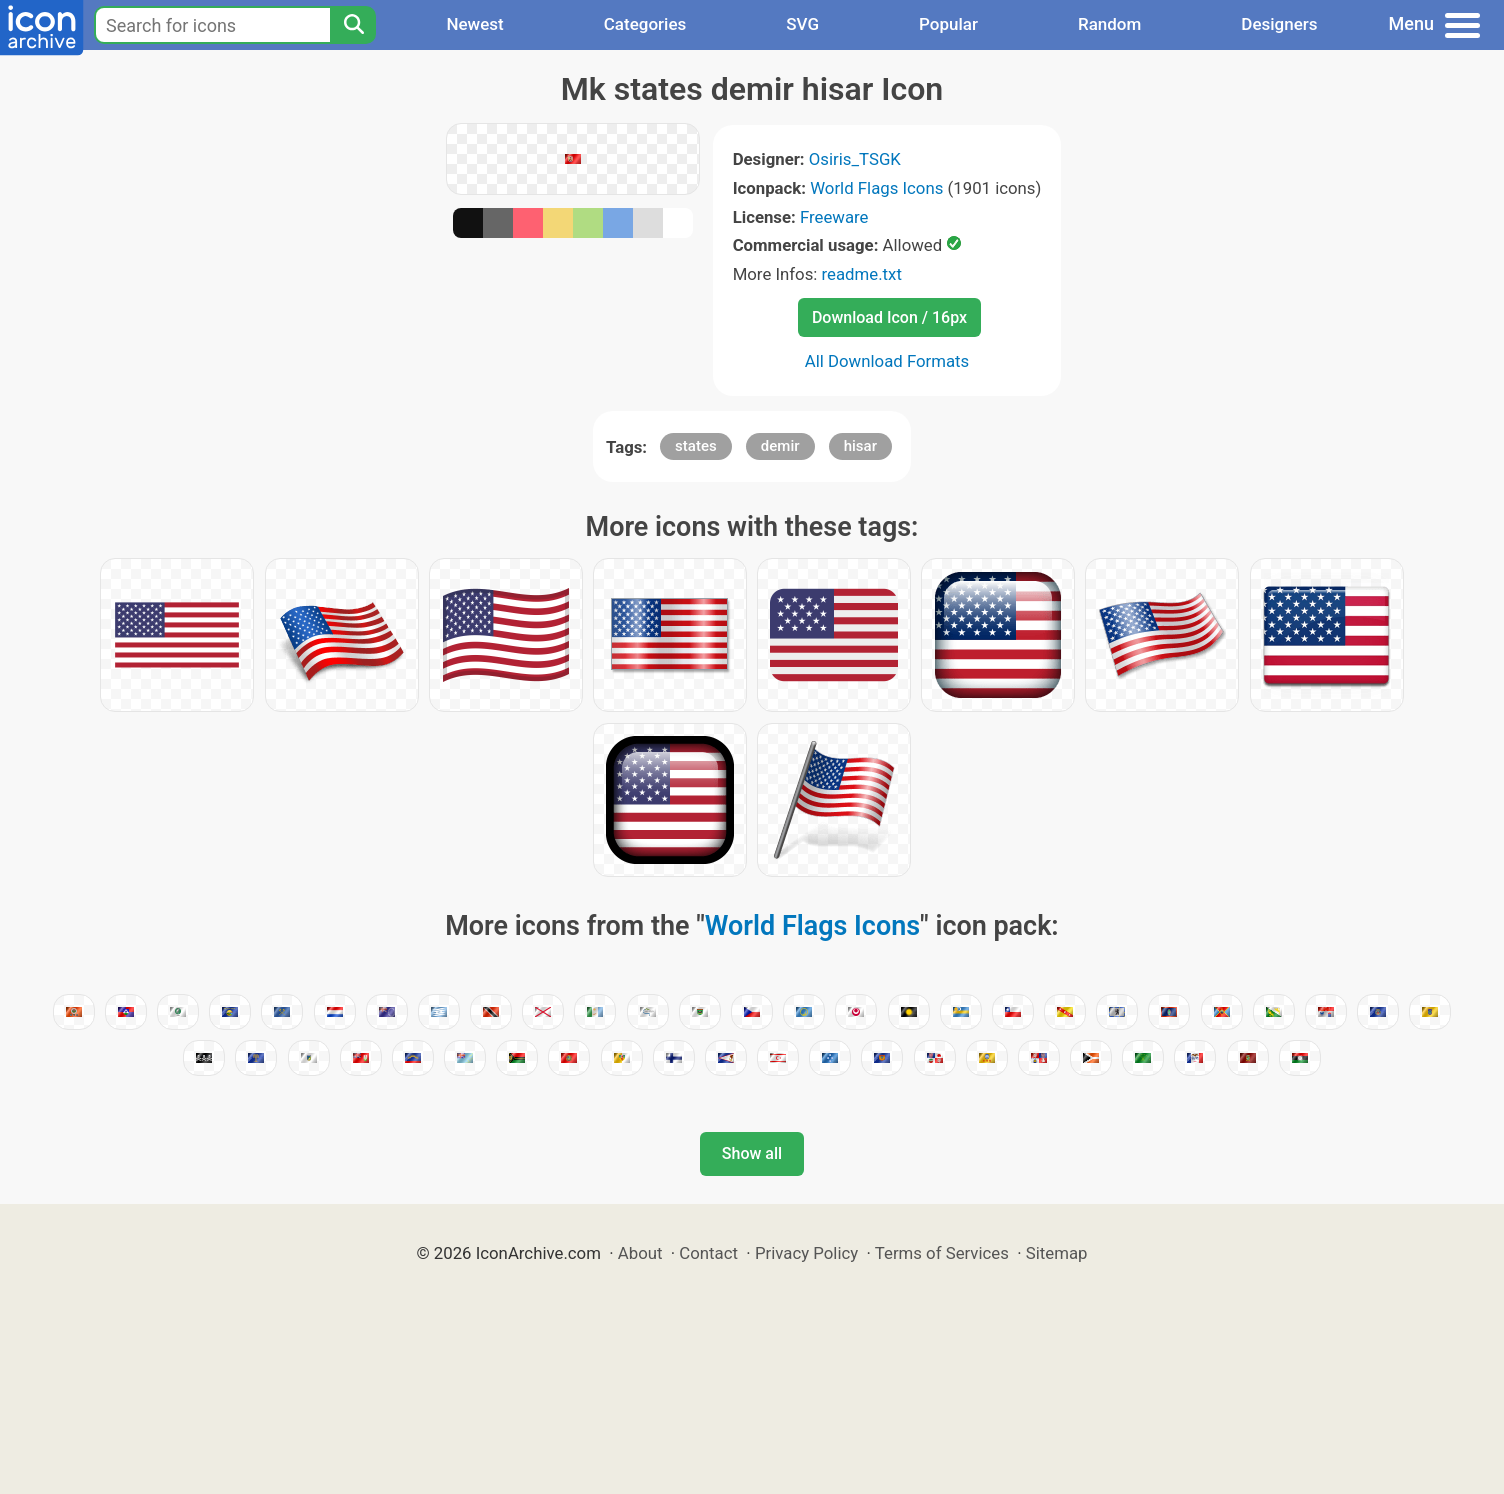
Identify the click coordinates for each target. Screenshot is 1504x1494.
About (640, 1253)
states (696, 446)
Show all (752, 1153)
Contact (708, 1253)
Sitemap (1057, 1253)
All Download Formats (887, 361)
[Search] (353, 25)
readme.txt (862, 274)
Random (1109, 24)
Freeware (834, 217)
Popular (948, 24)
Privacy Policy (806, 1253)
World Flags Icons (876, 188)
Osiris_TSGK (855, 159)
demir (780, 446)
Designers (1279, 24)
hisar (860, 446)
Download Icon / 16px (889, 317)
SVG (802, 24)
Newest (474, 24)
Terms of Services (942, 1253)
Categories (645, 24)
